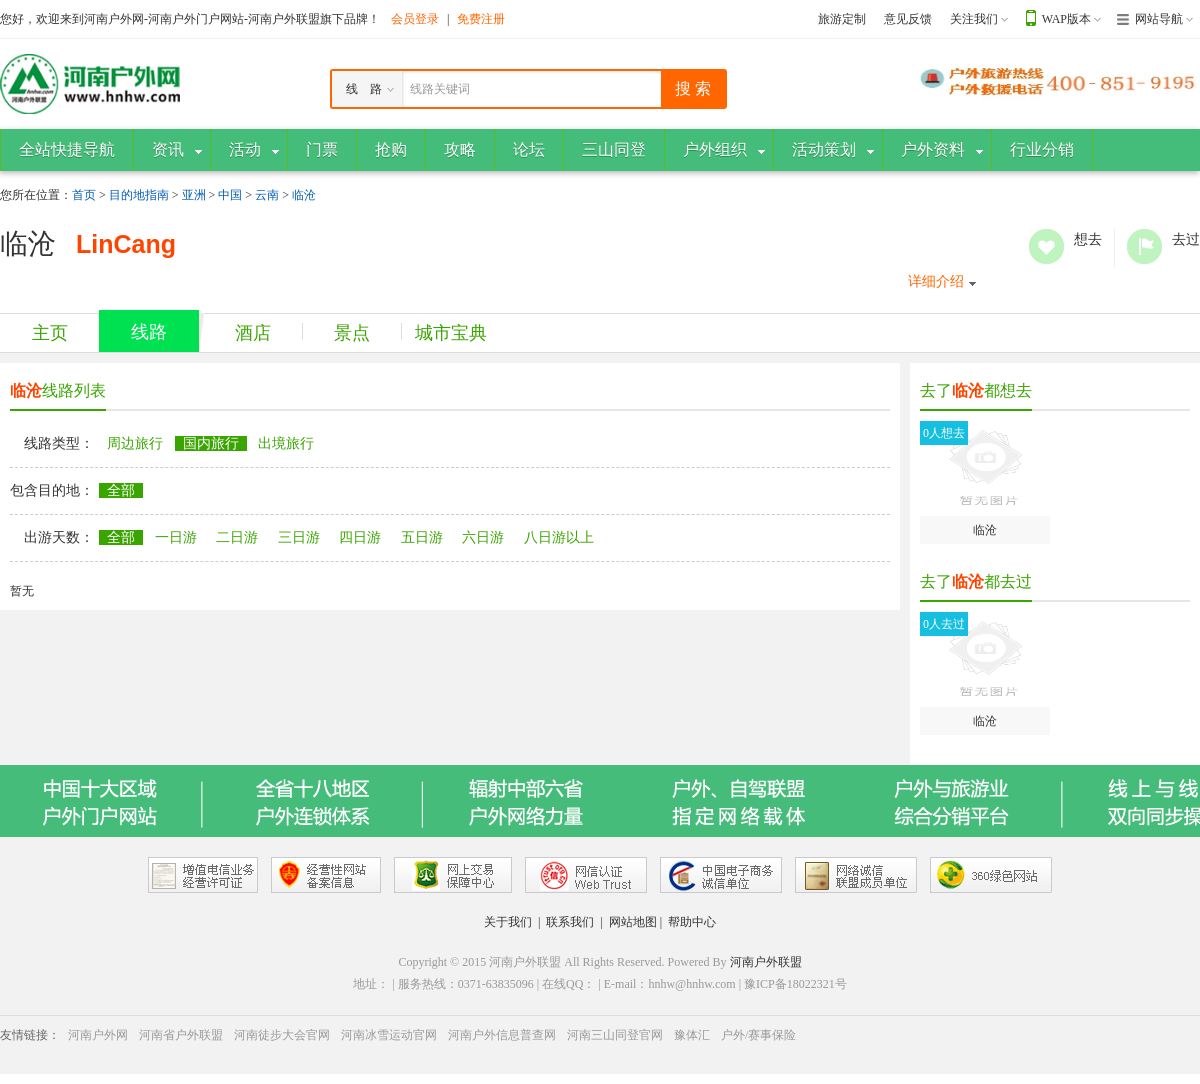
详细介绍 (936, 281)
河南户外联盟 (766, 962)
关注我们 (974, 19)
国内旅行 (211, 443)
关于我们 (508, 922)
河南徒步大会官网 (282, 1035)
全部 (121, 490)
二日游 (237, 537)
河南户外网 (98, 1035)
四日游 (360, 537)
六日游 (483, 537)
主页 (50, 333)
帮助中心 (692, 922)
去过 (1144, 246)
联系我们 (570, 922)
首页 (84, 195)
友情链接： (30, 1035)
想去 (1046, 246)
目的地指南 (139, 195)
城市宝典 (451, 333)
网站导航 (1159, 19)
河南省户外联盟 (181, 1035)
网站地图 (633, 922)
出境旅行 (286, 443)
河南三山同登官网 (615, 1035)
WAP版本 (1066, 19)
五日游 (422, 537)
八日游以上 (559, 537)
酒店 (253, 333)
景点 (352, 333)
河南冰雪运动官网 (389, 1035)
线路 (149, 332)
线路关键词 (440, 89)
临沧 (304, 195)
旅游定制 (842, 19)
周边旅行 (135, 443)
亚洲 (194, 195)
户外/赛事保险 (758, 1035)
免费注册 (481, 19)
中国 (230, 195)
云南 (267, 195)
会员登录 (415, 19)
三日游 (299, 537)
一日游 (176, 537)
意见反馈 (908, 19)
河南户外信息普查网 (502, 1035)
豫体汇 (692, 1035)
